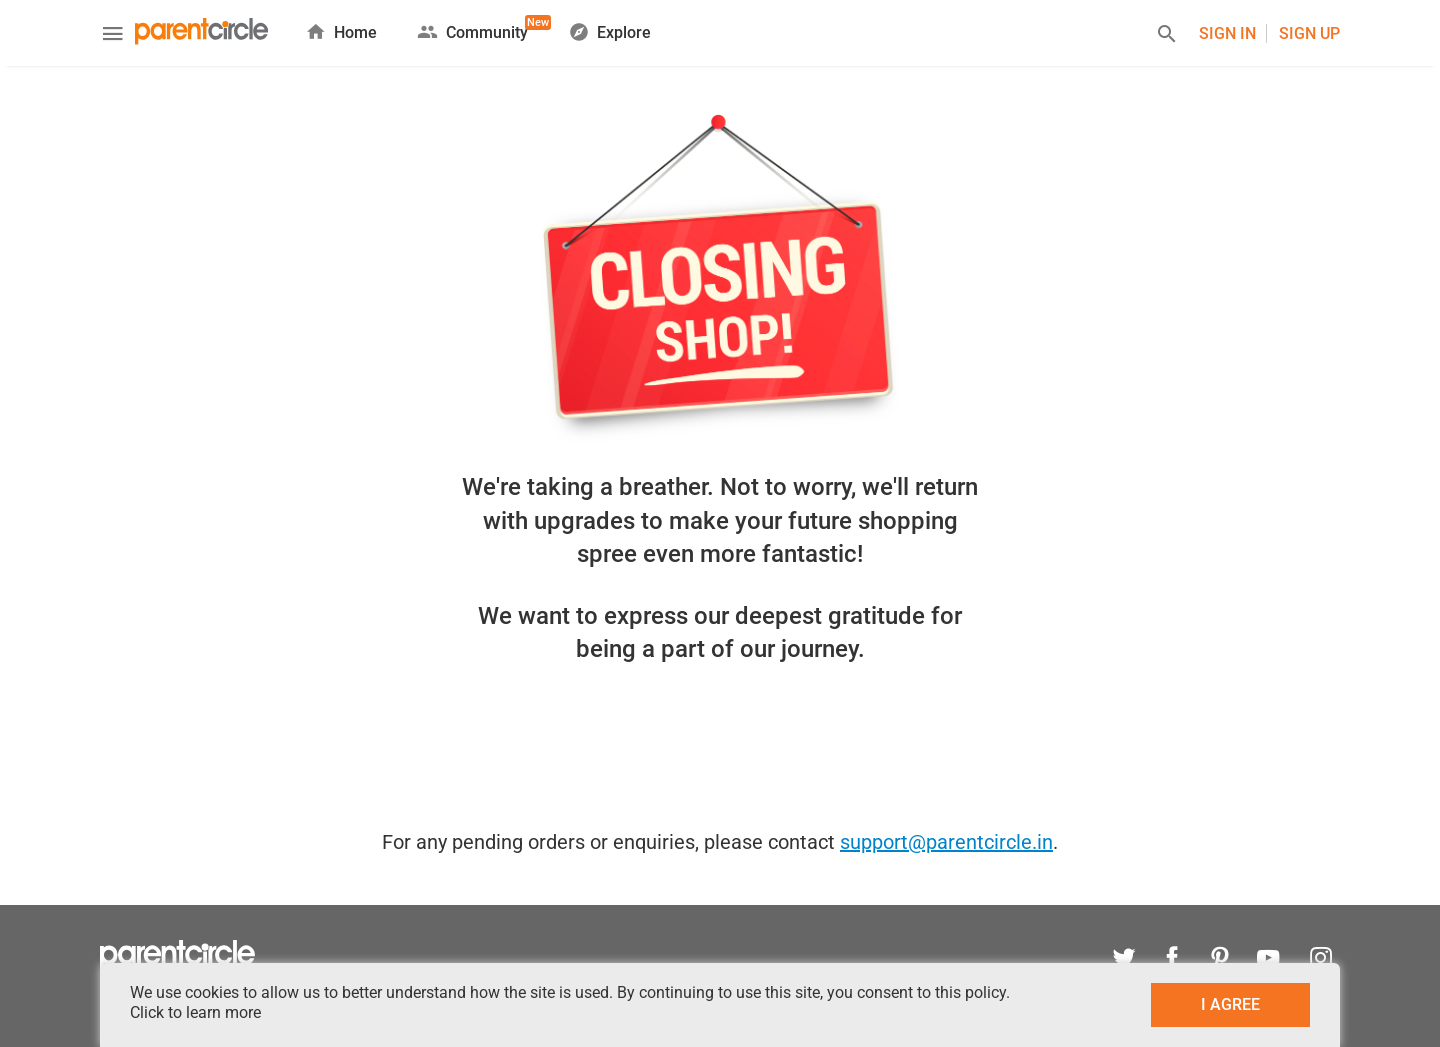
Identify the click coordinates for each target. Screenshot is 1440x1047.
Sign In (1227, 33)
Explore (609, 31)
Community (472, 28)
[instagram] (1316, 960)
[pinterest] (1220, 960)
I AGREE (1230, 1004)
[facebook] (1172, 960)
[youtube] (1268, 960)
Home (341, 31)
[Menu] (113, 36)
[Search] (1167, 36)
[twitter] (1124, 960)
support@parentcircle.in (946, 842)
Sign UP (1309, 33)
